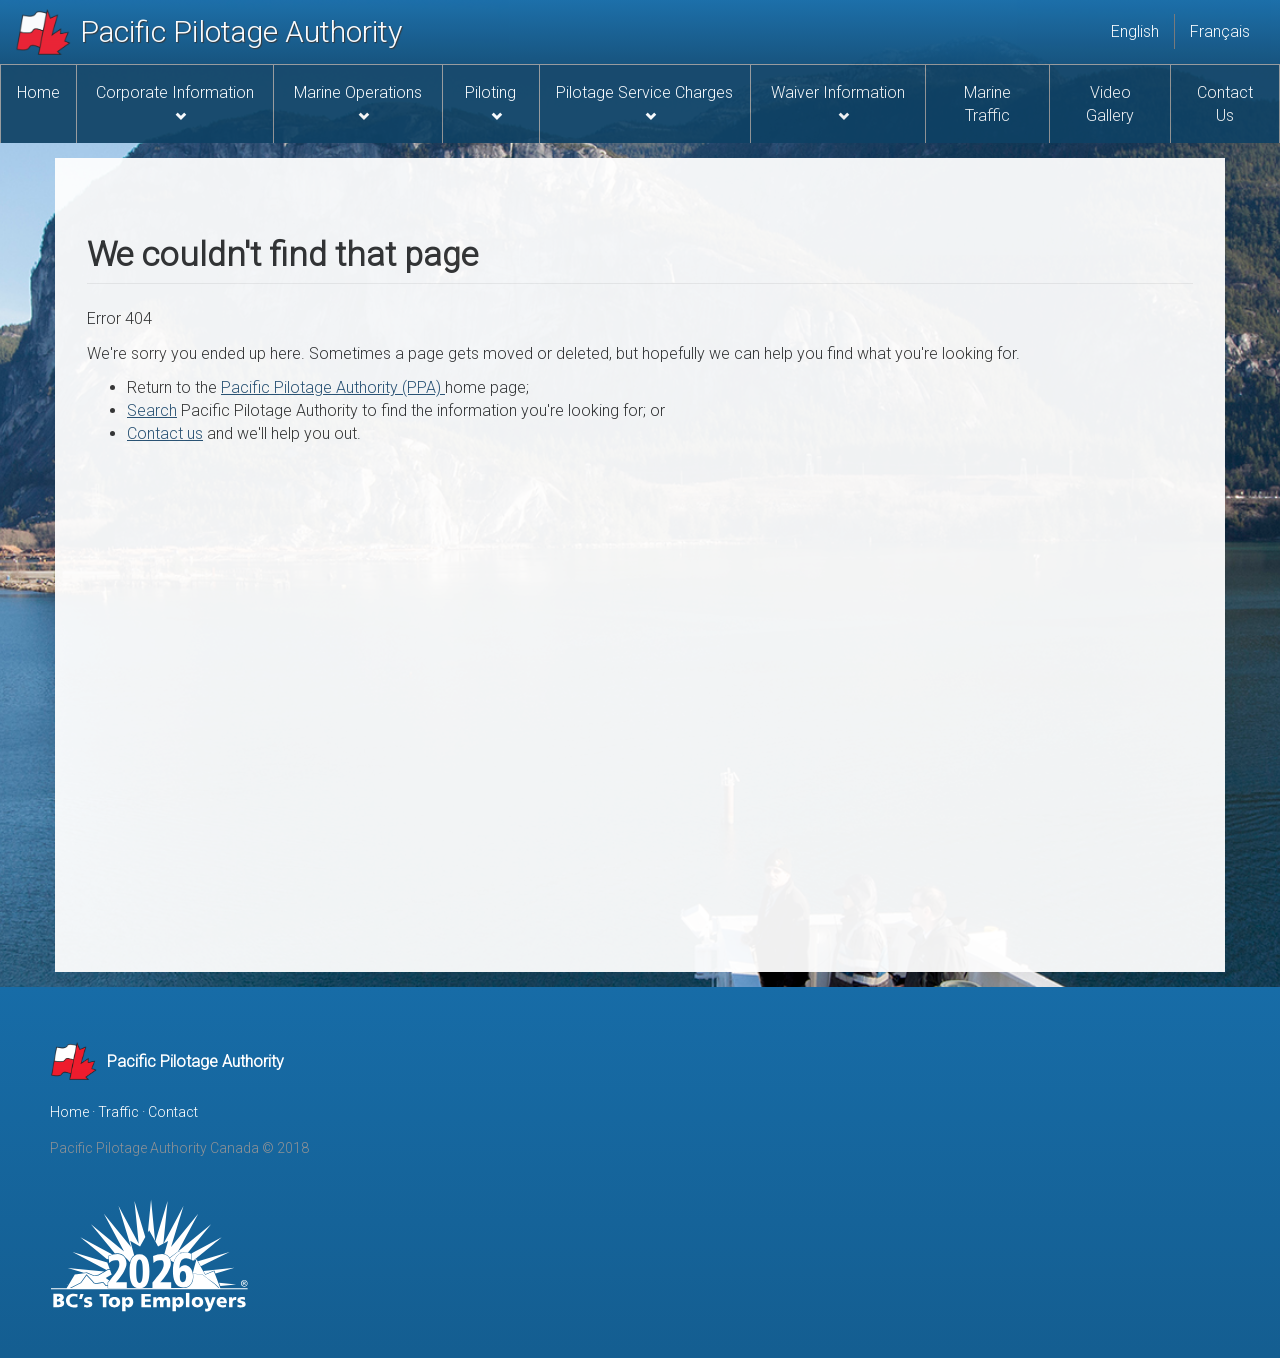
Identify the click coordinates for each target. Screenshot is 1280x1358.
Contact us (165, 433)
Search (152, 410)
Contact (173, 1112)
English (1135, 31)
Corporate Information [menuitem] (175, 102)
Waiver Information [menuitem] (838, 102)
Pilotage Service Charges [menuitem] (644, 102)
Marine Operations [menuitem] (358, 102)
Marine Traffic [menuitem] (987, 104)
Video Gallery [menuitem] (1110, 104)
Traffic (118, 1112)
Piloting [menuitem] (490, 102)
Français (1220, 31)
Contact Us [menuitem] (1225, 104)
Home (69, 1112)
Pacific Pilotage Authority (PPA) (333, 387)
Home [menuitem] (38, 92)
